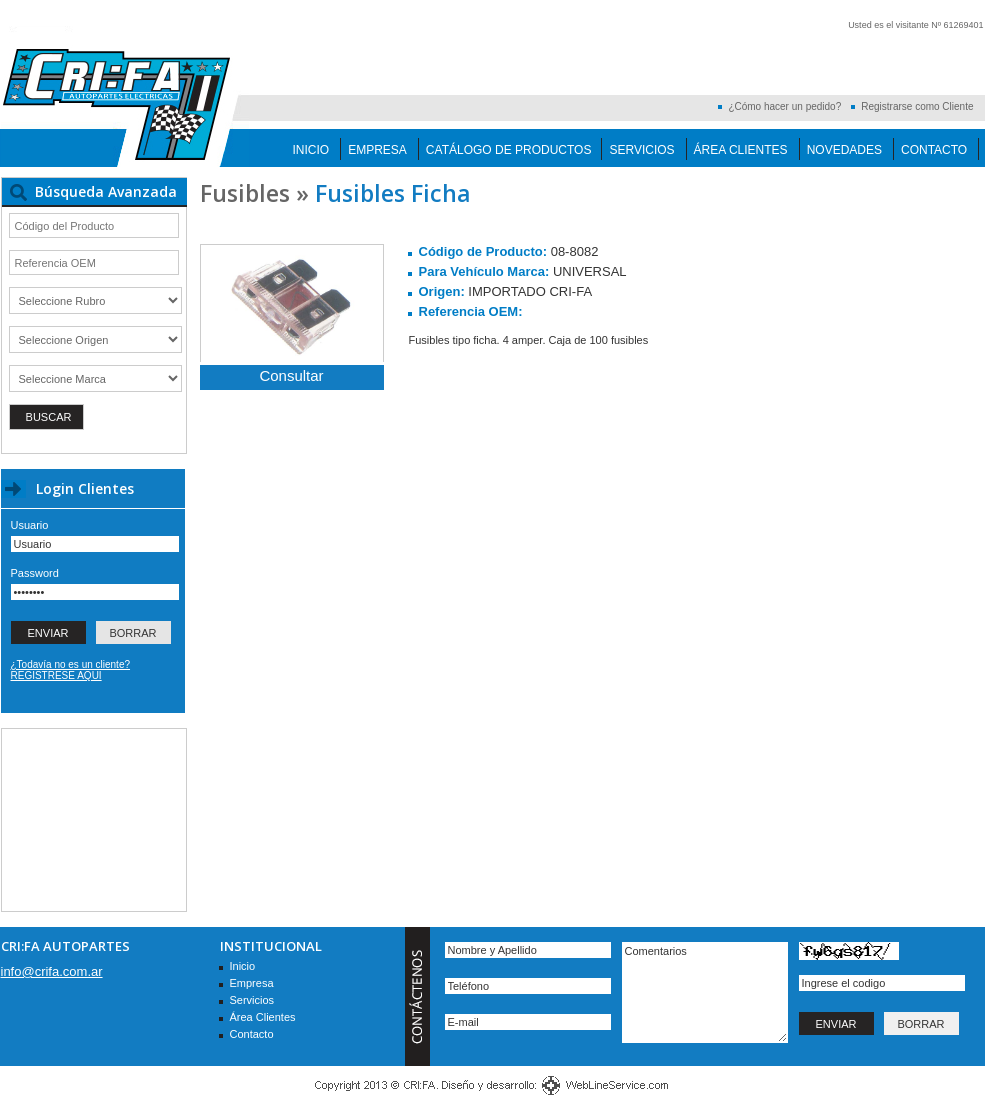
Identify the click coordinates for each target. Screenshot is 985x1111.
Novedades (844, 150)
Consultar (291, 375)
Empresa (377, 150)
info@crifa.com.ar (52, 971)
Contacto (934, 150)
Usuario (30, 525)
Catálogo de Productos (509, 150)
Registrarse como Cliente (917, 106)
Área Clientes (741, 150)
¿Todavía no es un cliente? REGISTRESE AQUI (71, 670)
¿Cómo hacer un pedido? (784, 106)
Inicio (311, 150)
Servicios (641, 150)
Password (35, 573)
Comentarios (705, 992)
